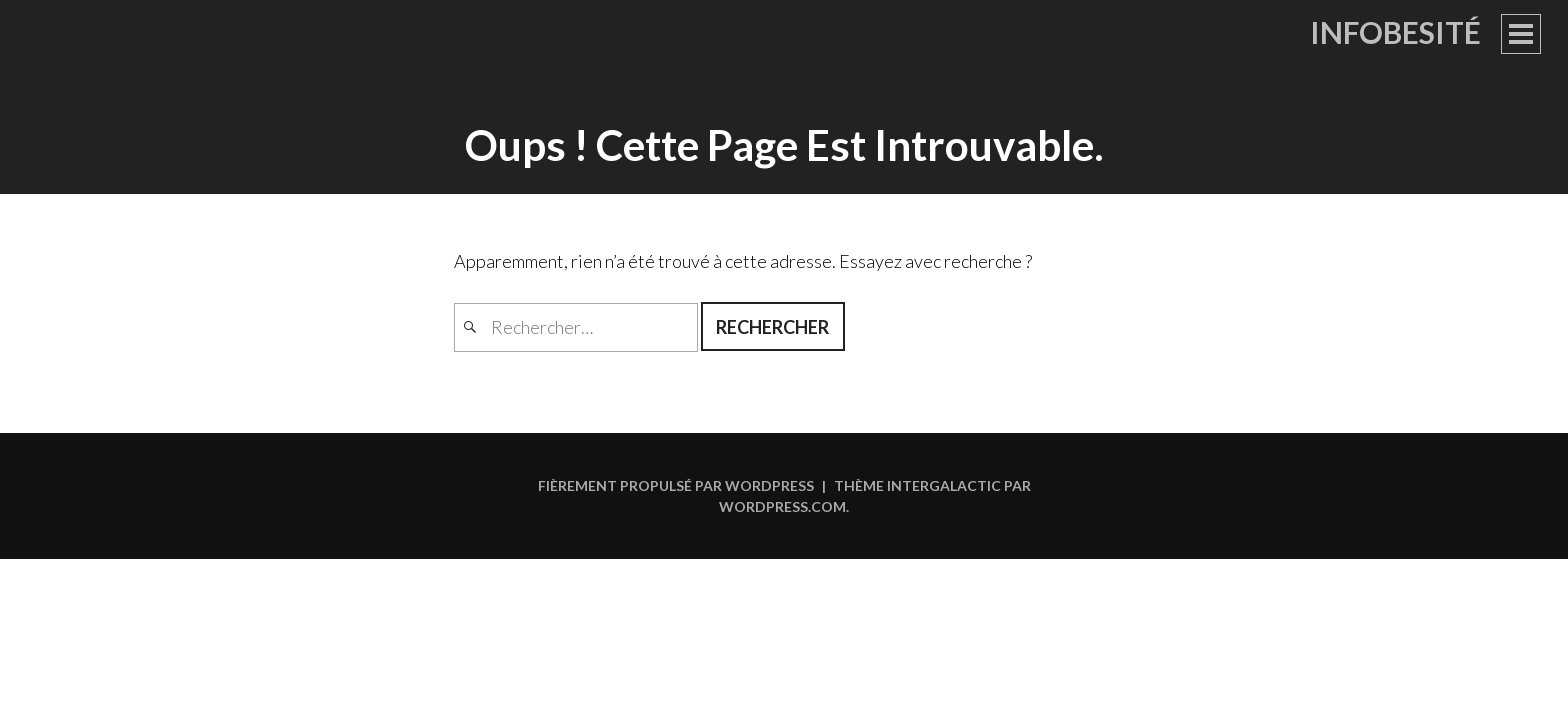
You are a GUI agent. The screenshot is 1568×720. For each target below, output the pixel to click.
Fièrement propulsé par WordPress (676, 485)
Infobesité (1395, 32)
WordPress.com (782, 506)
